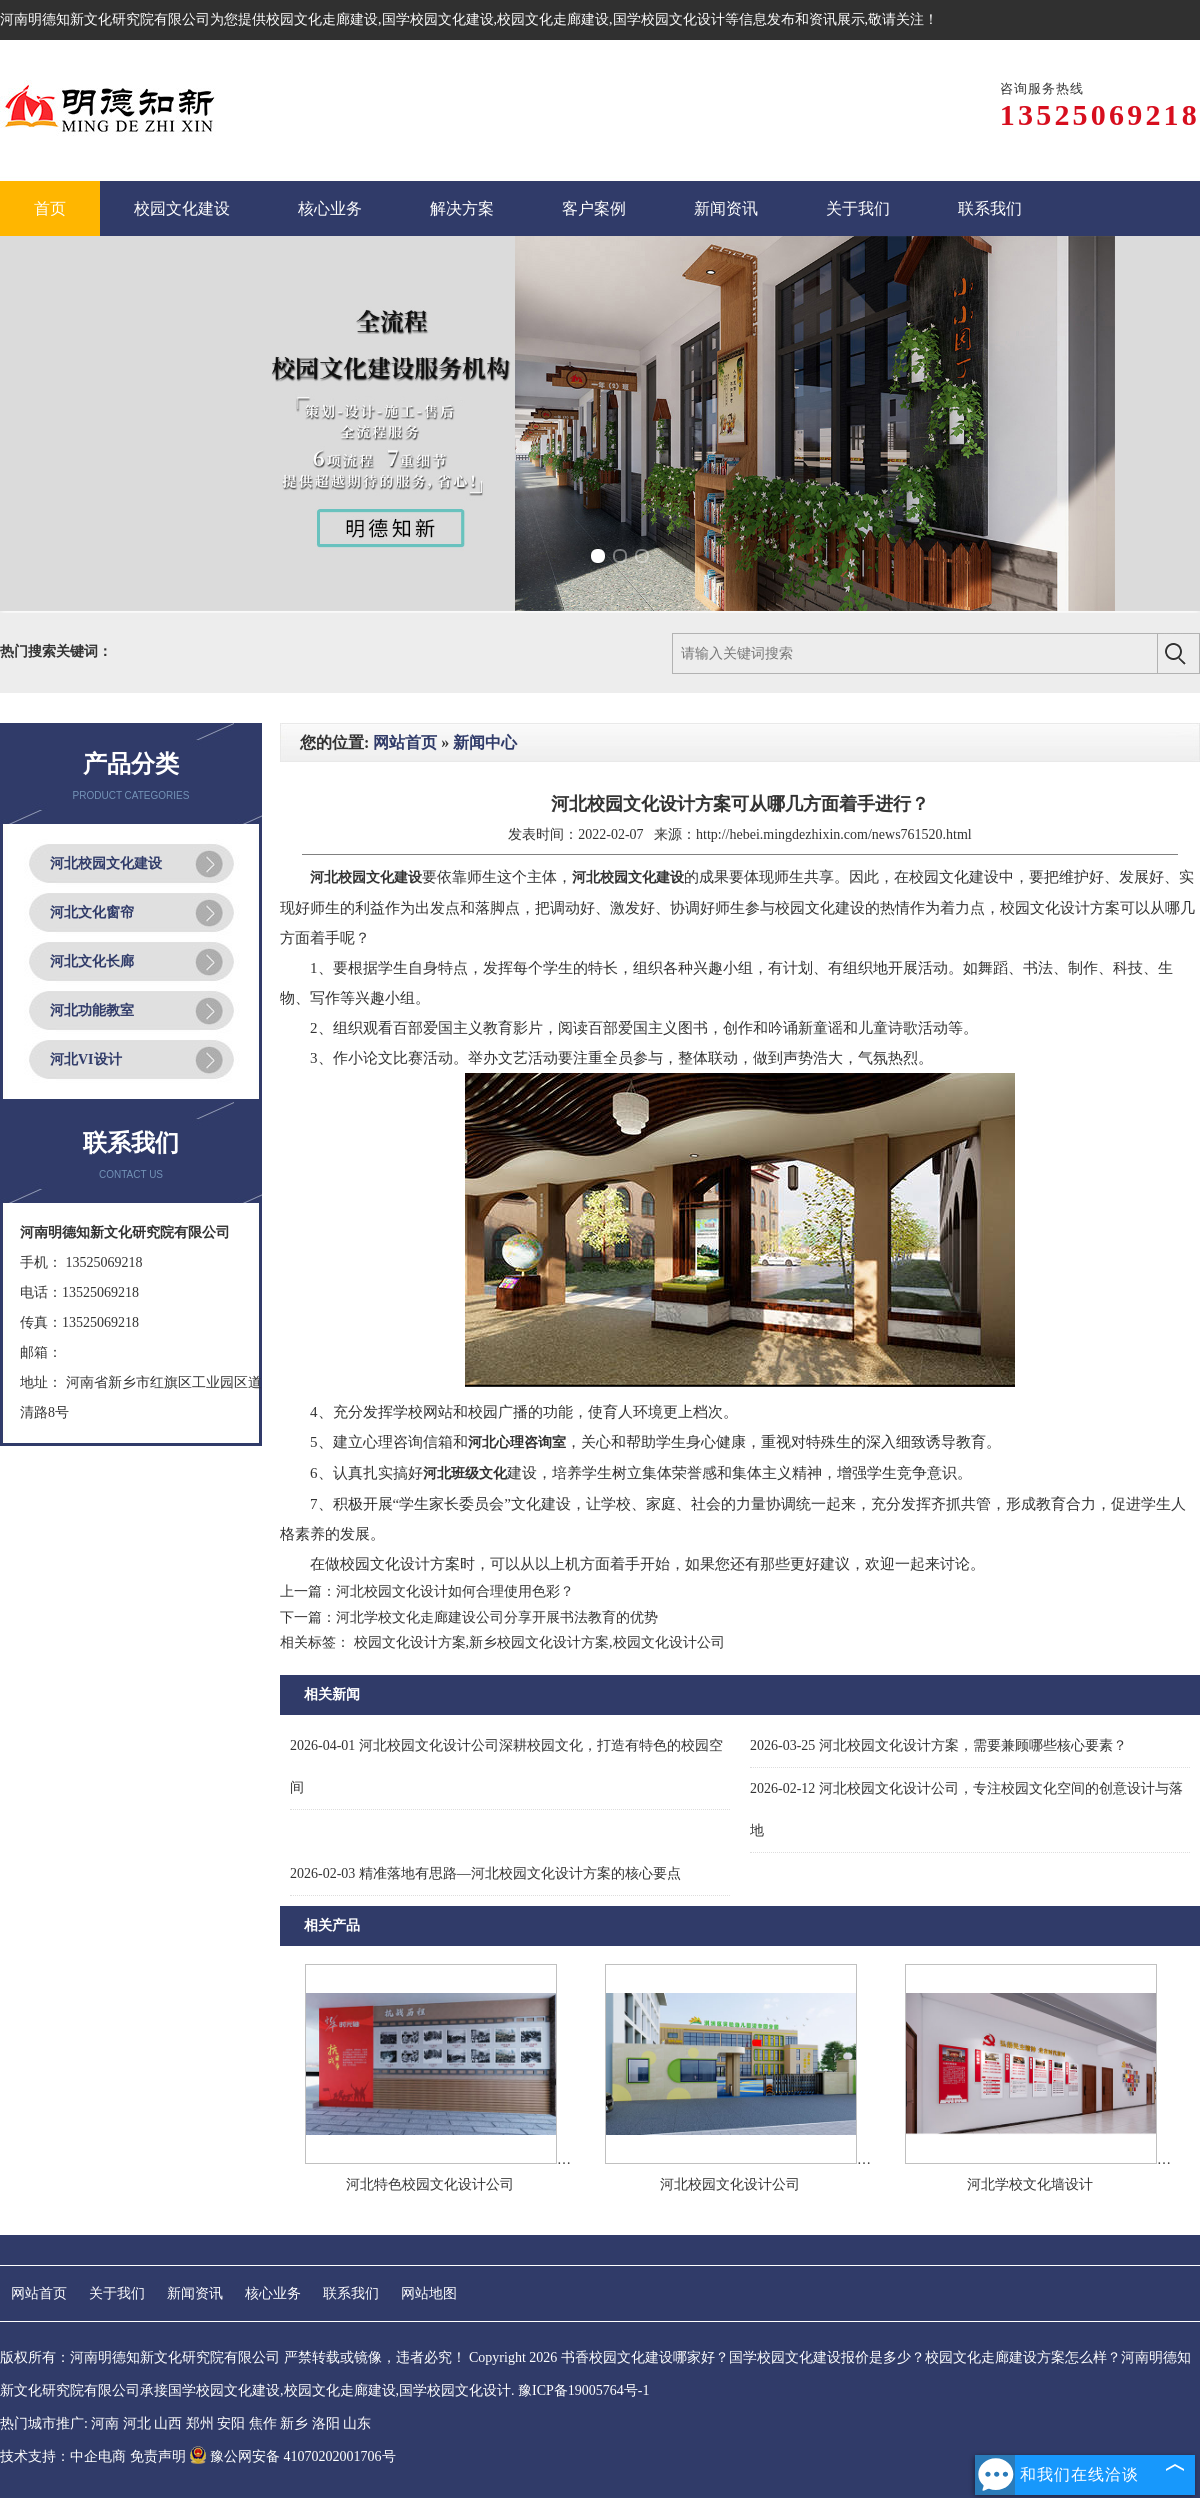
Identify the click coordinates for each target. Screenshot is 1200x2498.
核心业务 (273, 2293)
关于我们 (117, 2293)
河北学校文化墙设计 (1030, 2184)
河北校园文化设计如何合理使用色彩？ (455, 1591)
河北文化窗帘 (92, 912)
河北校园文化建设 (106, 863)
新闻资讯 (195, 2293)
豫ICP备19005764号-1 (583, 2390)
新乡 (294, 2423)
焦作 (263, 2423)
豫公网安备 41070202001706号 (292, 2456)
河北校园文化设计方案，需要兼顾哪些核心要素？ (938, 1745)
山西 (168, 2423)
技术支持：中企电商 (63, 2456)
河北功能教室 (92, 1010)
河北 (137, 2423)
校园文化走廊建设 (322, 19)
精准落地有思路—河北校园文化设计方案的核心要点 (485, 1873)
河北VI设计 (86, 1059)
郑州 (200, 2423)
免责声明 (158, 2456)
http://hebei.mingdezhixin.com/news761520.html (834, 834)
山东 (357, 2423)
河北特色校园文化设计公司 (430, 2184)
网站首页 (405, 742)
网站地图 (429, 2293)
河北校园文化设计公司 (730, 2184)
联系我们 (351, 2293)
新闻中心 (485, 742)
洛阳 (326, 2423)
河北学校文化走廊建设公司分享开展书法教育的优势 (497, 1617)
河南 (105, 2423)
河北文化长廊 (92, 961)
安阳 (231, 2423)
